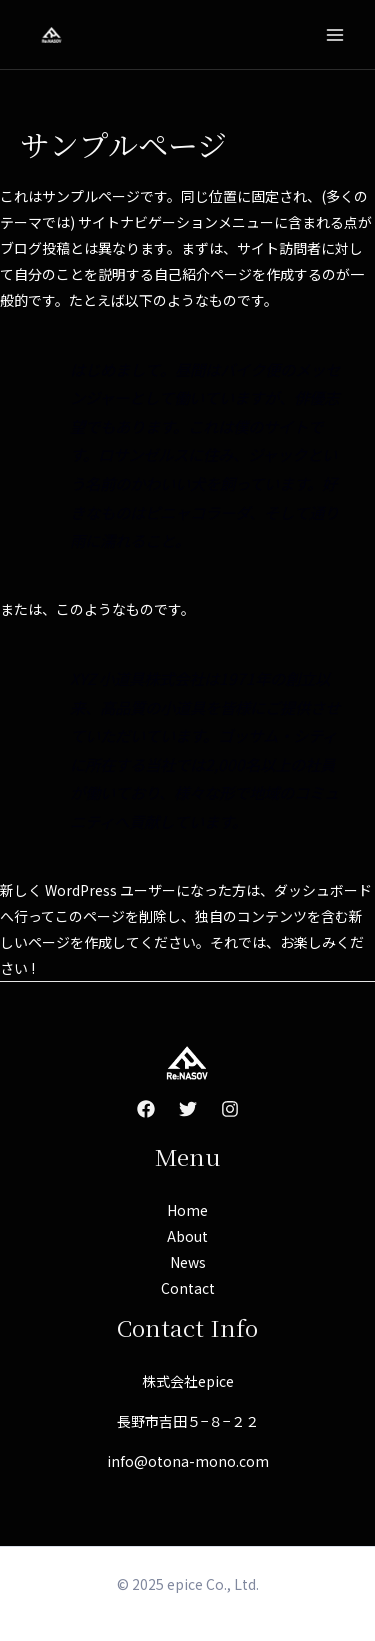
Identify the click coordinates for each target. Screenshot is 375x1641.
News (188, 1262)
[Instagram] (230, 1109)
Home (187, 1210)
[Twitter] (188, 1109)
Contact (188, 1288)
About (187, 1236)
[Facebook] (146, 1109)
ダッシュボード (323, 890)
